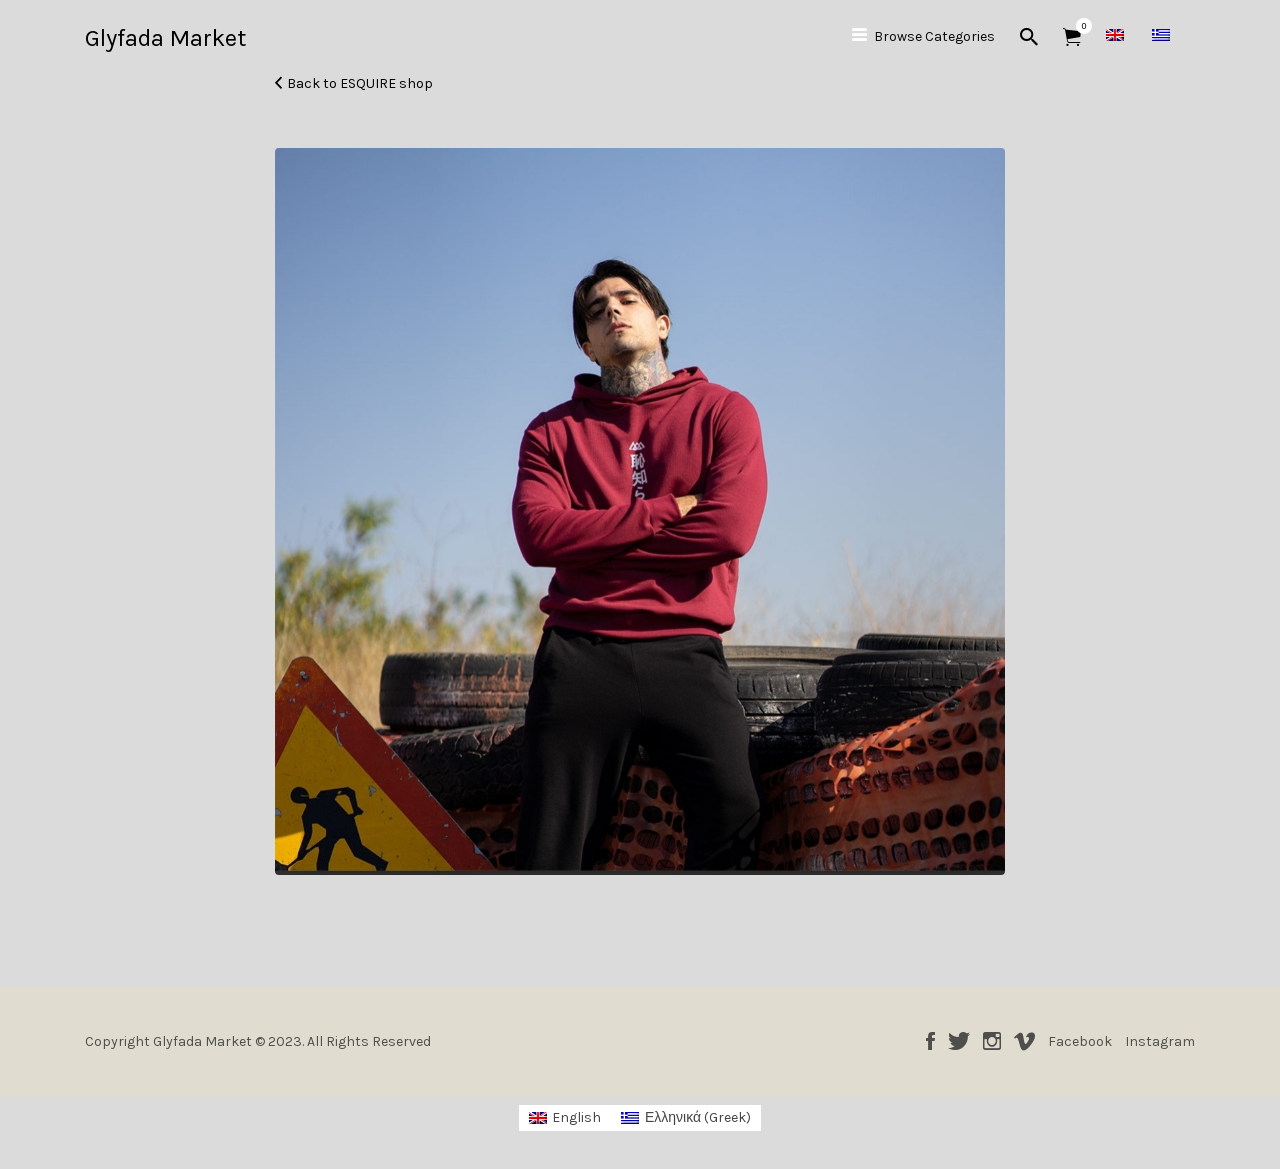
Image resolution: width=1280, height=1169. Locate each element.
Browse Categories (934, 36)
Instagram (992, 1041)
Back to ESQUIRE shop (360, 83)
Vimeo (1024, 1041)
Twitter (959, 1041)
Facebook (930, 1041)
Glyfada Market (165, 38)
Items (1078, 26)
